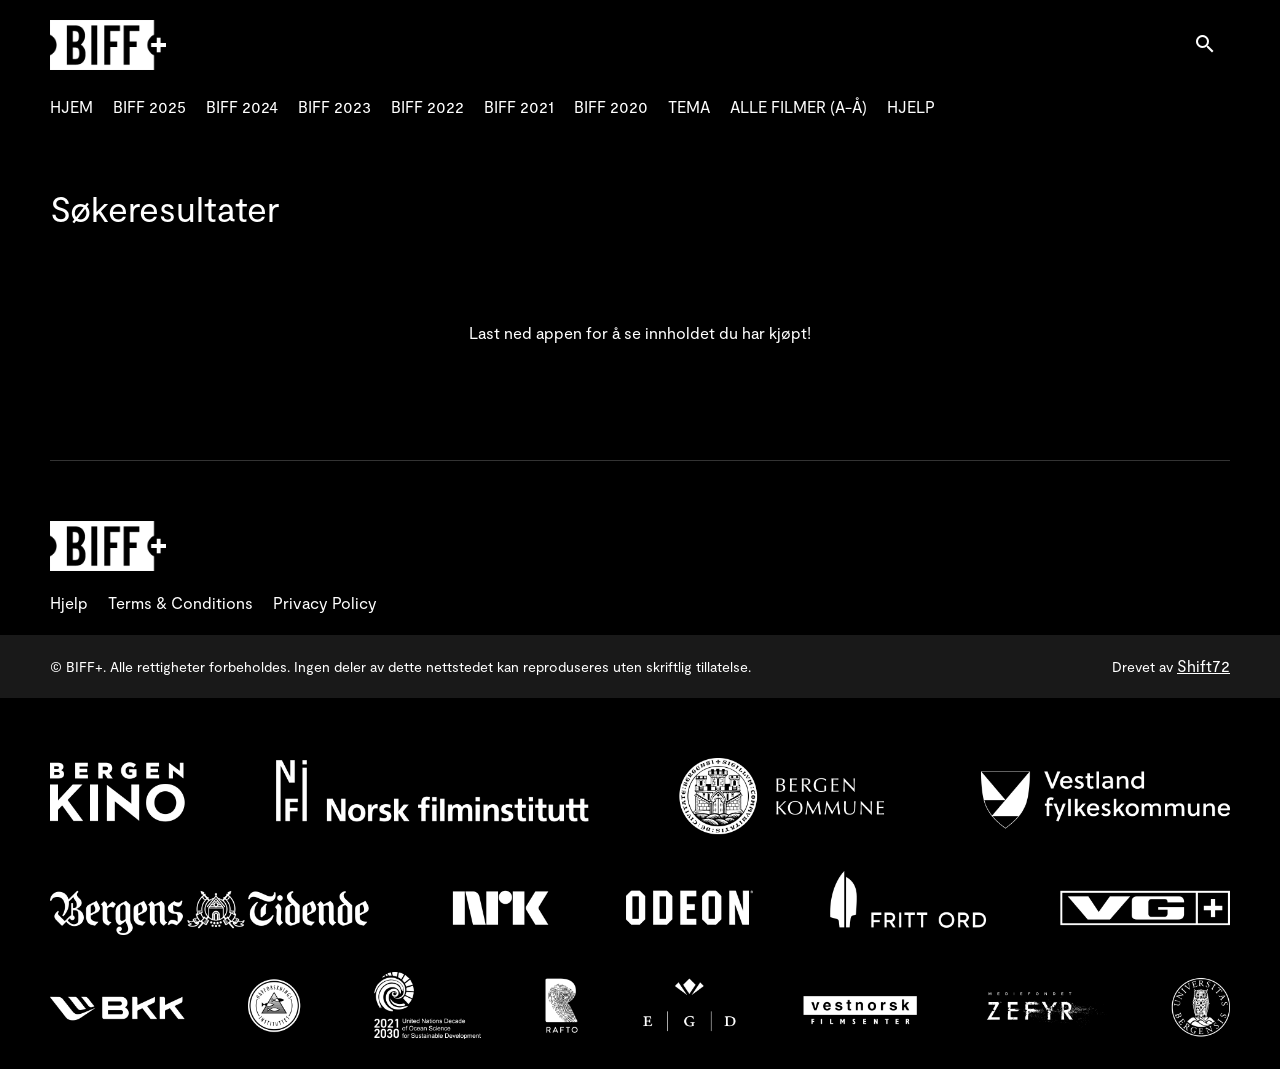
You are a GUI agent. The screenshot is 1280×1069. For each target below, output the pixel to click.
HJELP (911, 106)
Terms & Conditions (180, 602)
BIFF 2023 (334, 106)
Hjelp (69, 602)
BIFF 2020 (611, 106)
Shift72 (1203, 665)
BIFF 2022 (427, 106)
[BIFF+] (108, 546)
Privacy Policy (325, 602)
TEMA (689, 106)
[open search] (1212, 44)
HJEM (71, 106)
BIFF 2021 (519, 106)
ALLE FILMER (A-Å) (798, 106)
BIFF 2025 (149, 106)
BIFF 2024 (242, 106)
